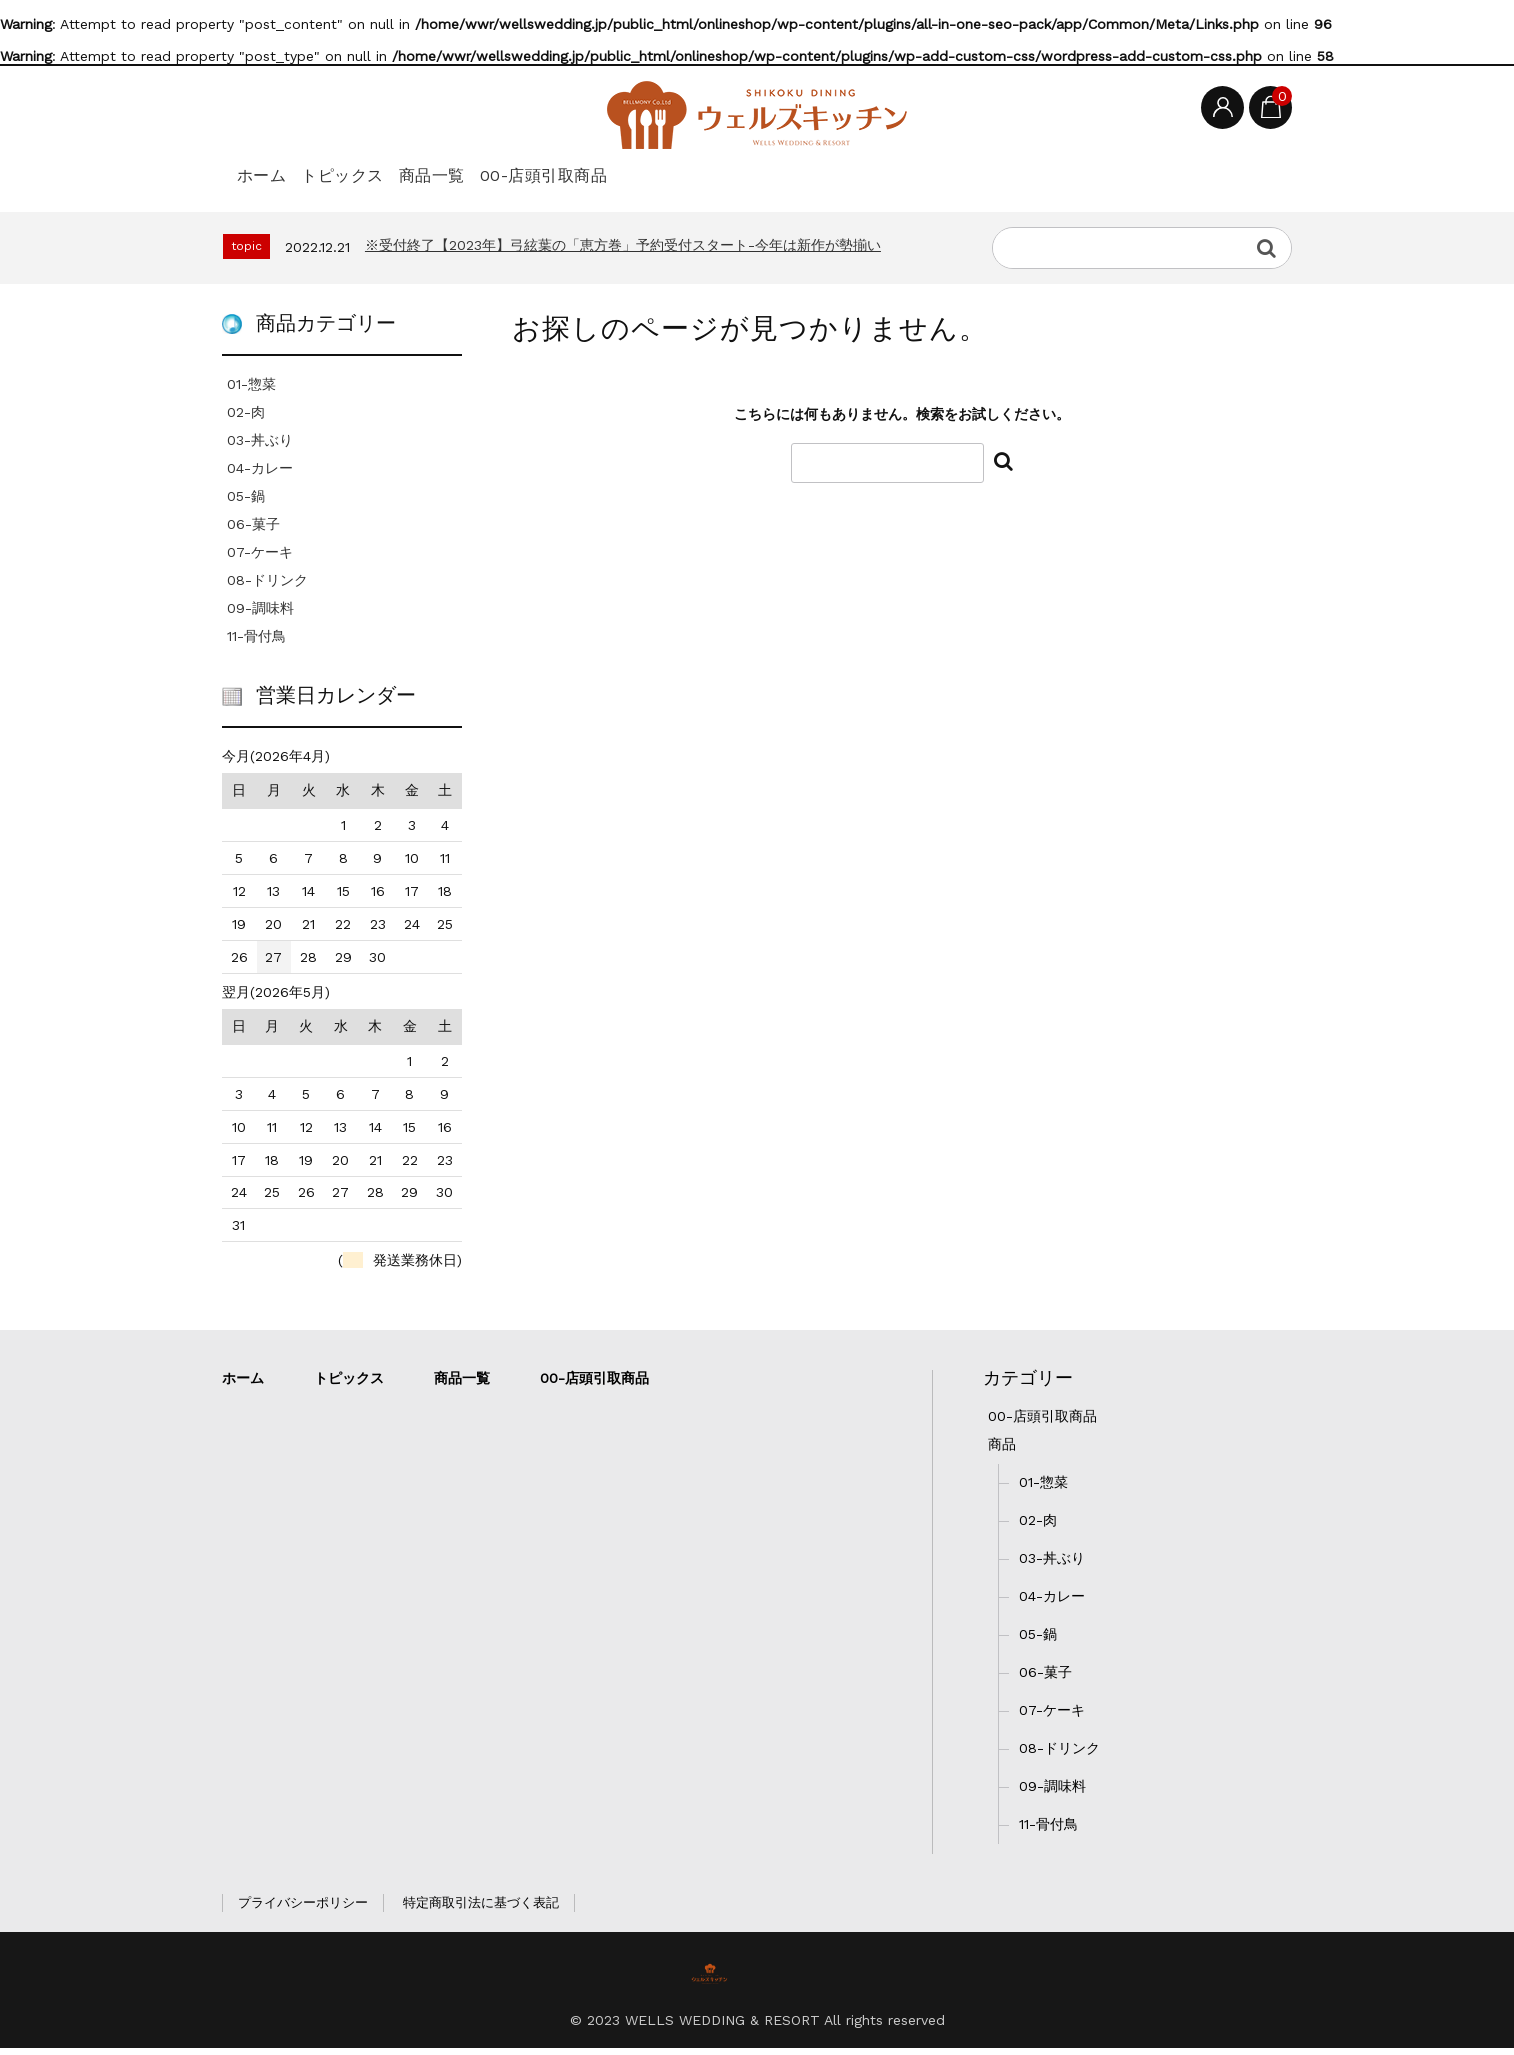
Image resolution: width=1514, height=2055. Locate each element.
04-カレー (260, 475)
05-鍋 (246, 503)
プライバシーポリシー (303, 1909)
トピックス (384, 172)
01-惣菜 (251, 391)
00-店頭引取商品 (653, 172)
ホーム (270, 172)
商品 (1002, 1451)
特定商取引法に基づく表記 (481, 1909)
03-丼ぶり (260, 447)
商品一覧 (506, 172)
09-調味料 (260, 615)
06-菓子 (253, 531)
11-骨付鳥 (256, 643)
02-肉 (246, 419)
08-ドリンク (267, 587)
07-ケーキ (260, 559)
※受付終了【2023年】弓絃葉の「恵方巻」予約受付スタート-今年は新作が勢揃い (623, 252)
